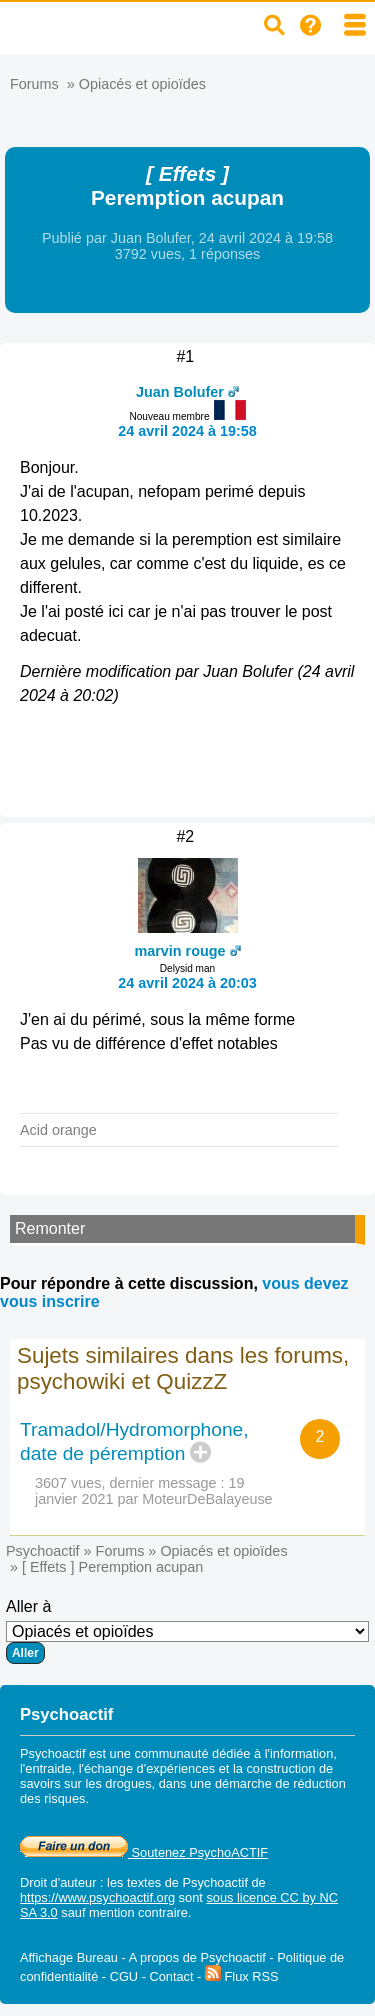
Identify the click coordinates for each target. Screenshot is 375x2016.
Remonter (50, 1228)
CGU (124, 1976)
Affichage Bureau (69, 1957)
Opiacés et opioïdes (142, 84)
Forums (34, 84)
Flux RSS (242, 1976)
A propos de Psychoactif (197, 1957)
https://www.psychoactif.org (97, 1897)
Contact (171, 1976)
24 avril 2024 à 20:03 (187, 983)
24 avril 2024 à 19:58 (187, 431)
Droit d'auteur (58, 1882)
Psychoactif (43, 1551)
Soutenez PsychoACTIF (144, 1852)
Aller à (187, 1631)
